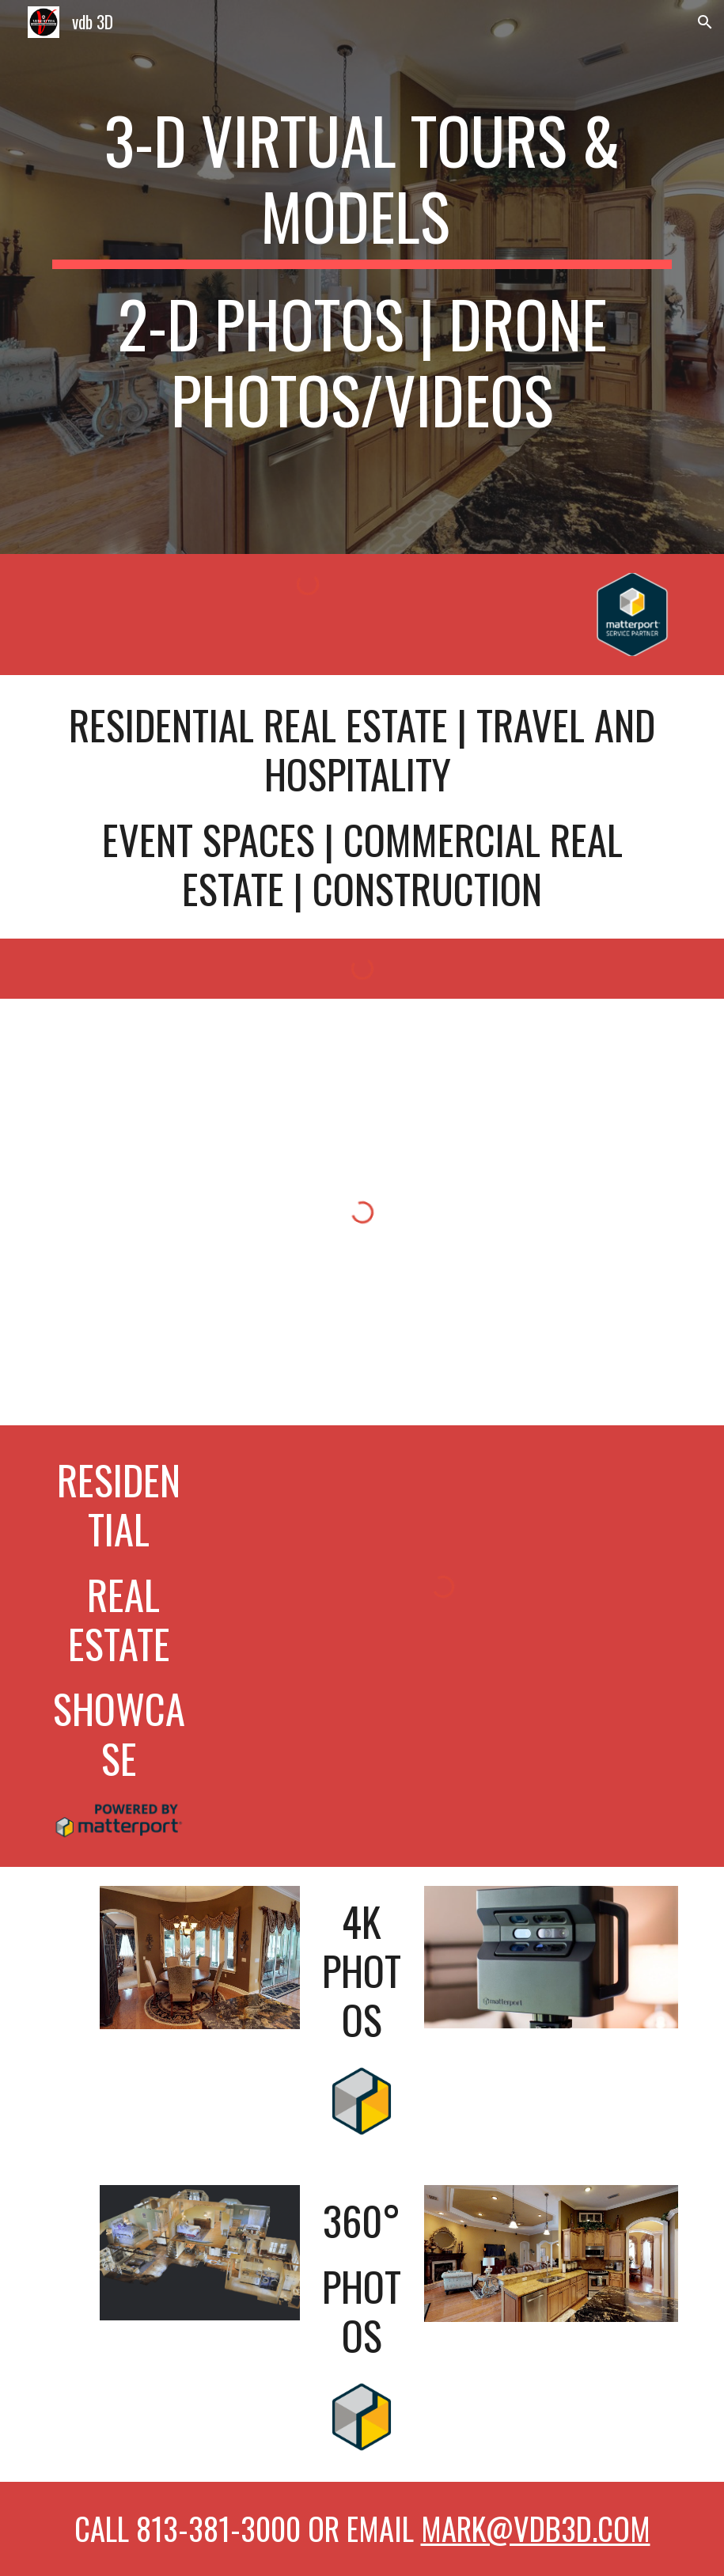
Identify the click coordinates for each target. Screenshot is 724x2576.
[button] (705, 22)
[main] (362, 277)
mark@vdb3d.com (535, 2528)
